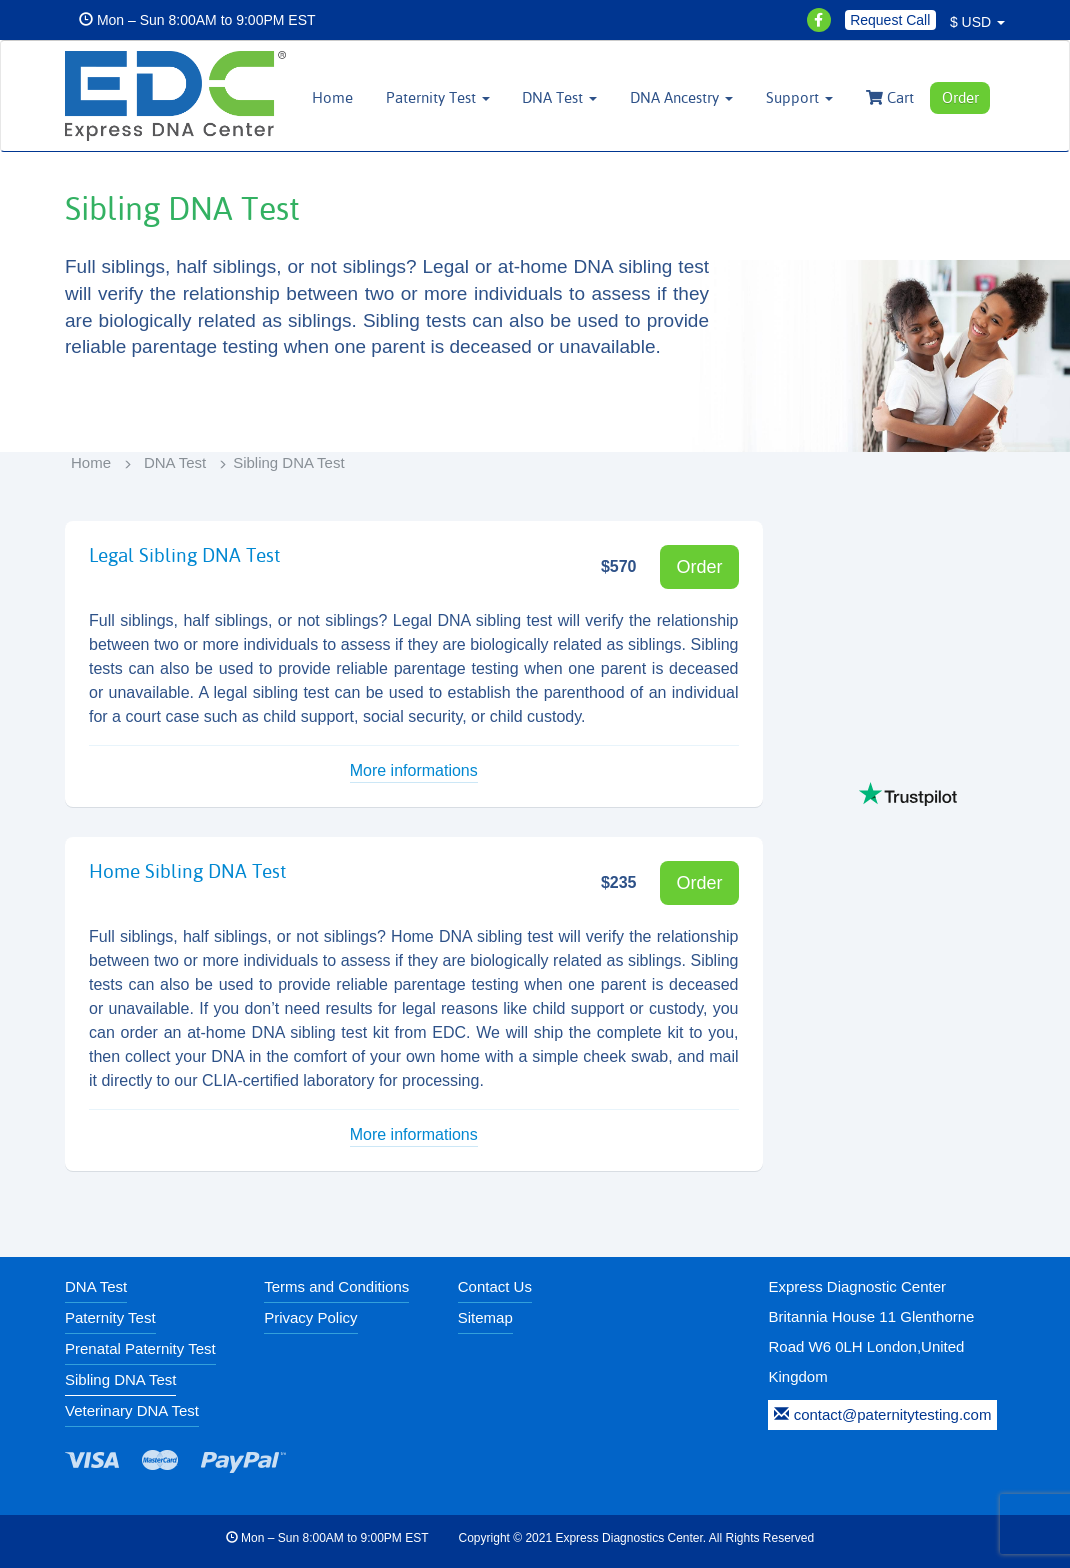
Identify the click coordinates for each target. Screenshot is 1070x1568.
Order (960, 97)
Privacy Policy (310, 1317)
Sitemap (485, 1317)
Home (332, 97)
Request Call (890, 20)
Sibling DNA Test (120, 1379)
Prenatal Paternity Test (140, 1348)
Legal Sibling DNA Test (185, 555)
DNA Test (175, 462)
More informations (414, 770)
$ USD (977, 22)
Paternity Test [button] (438, 97)
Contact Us (495, 1286)
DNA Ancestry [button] (681, 97)
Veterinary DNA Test (132, 1410)
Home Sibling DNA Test (188, 871)
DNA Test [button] (559, 97)
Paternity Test (110, 1317)
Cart (890, 97)
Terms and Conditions (336, 1286)
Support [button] (799, 97)
